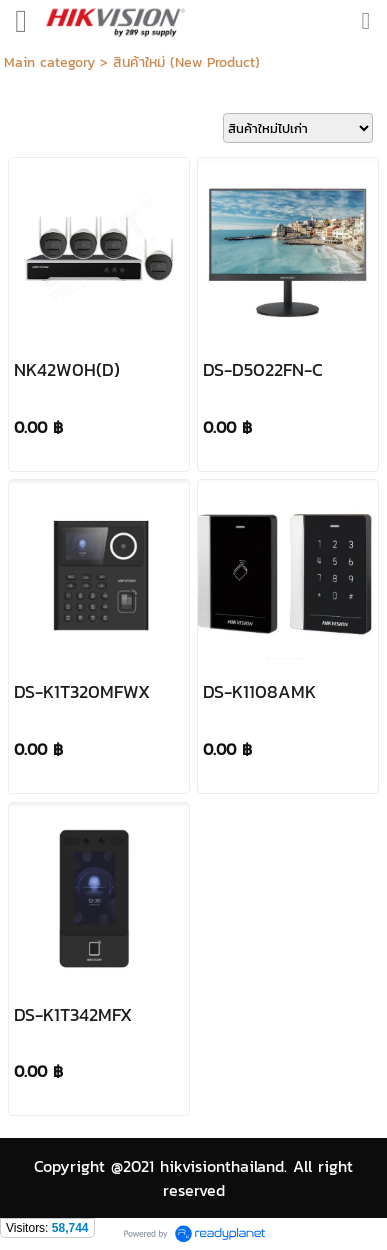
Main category (49, 62)
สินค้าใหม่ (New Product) (186, 62)
